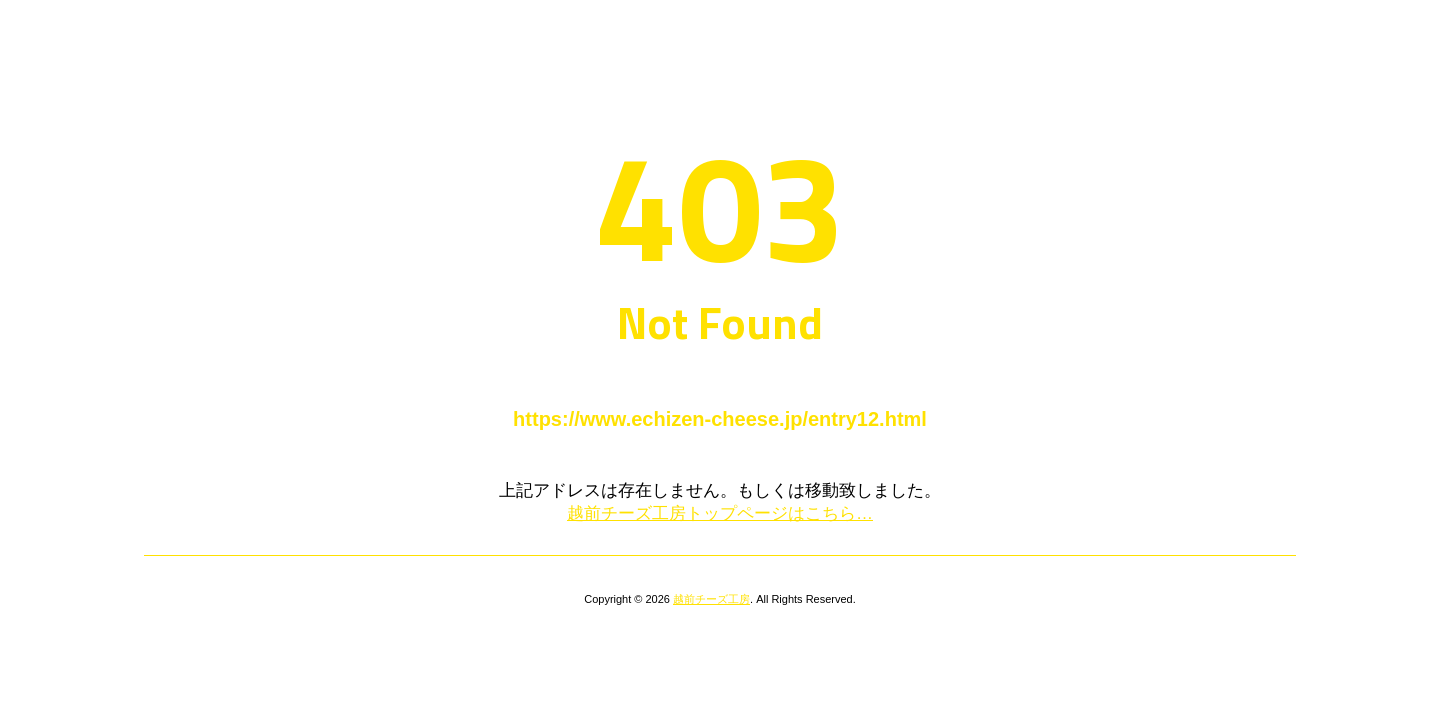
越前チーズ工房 (711, 599)
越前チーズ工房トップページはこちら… (720, 513)
